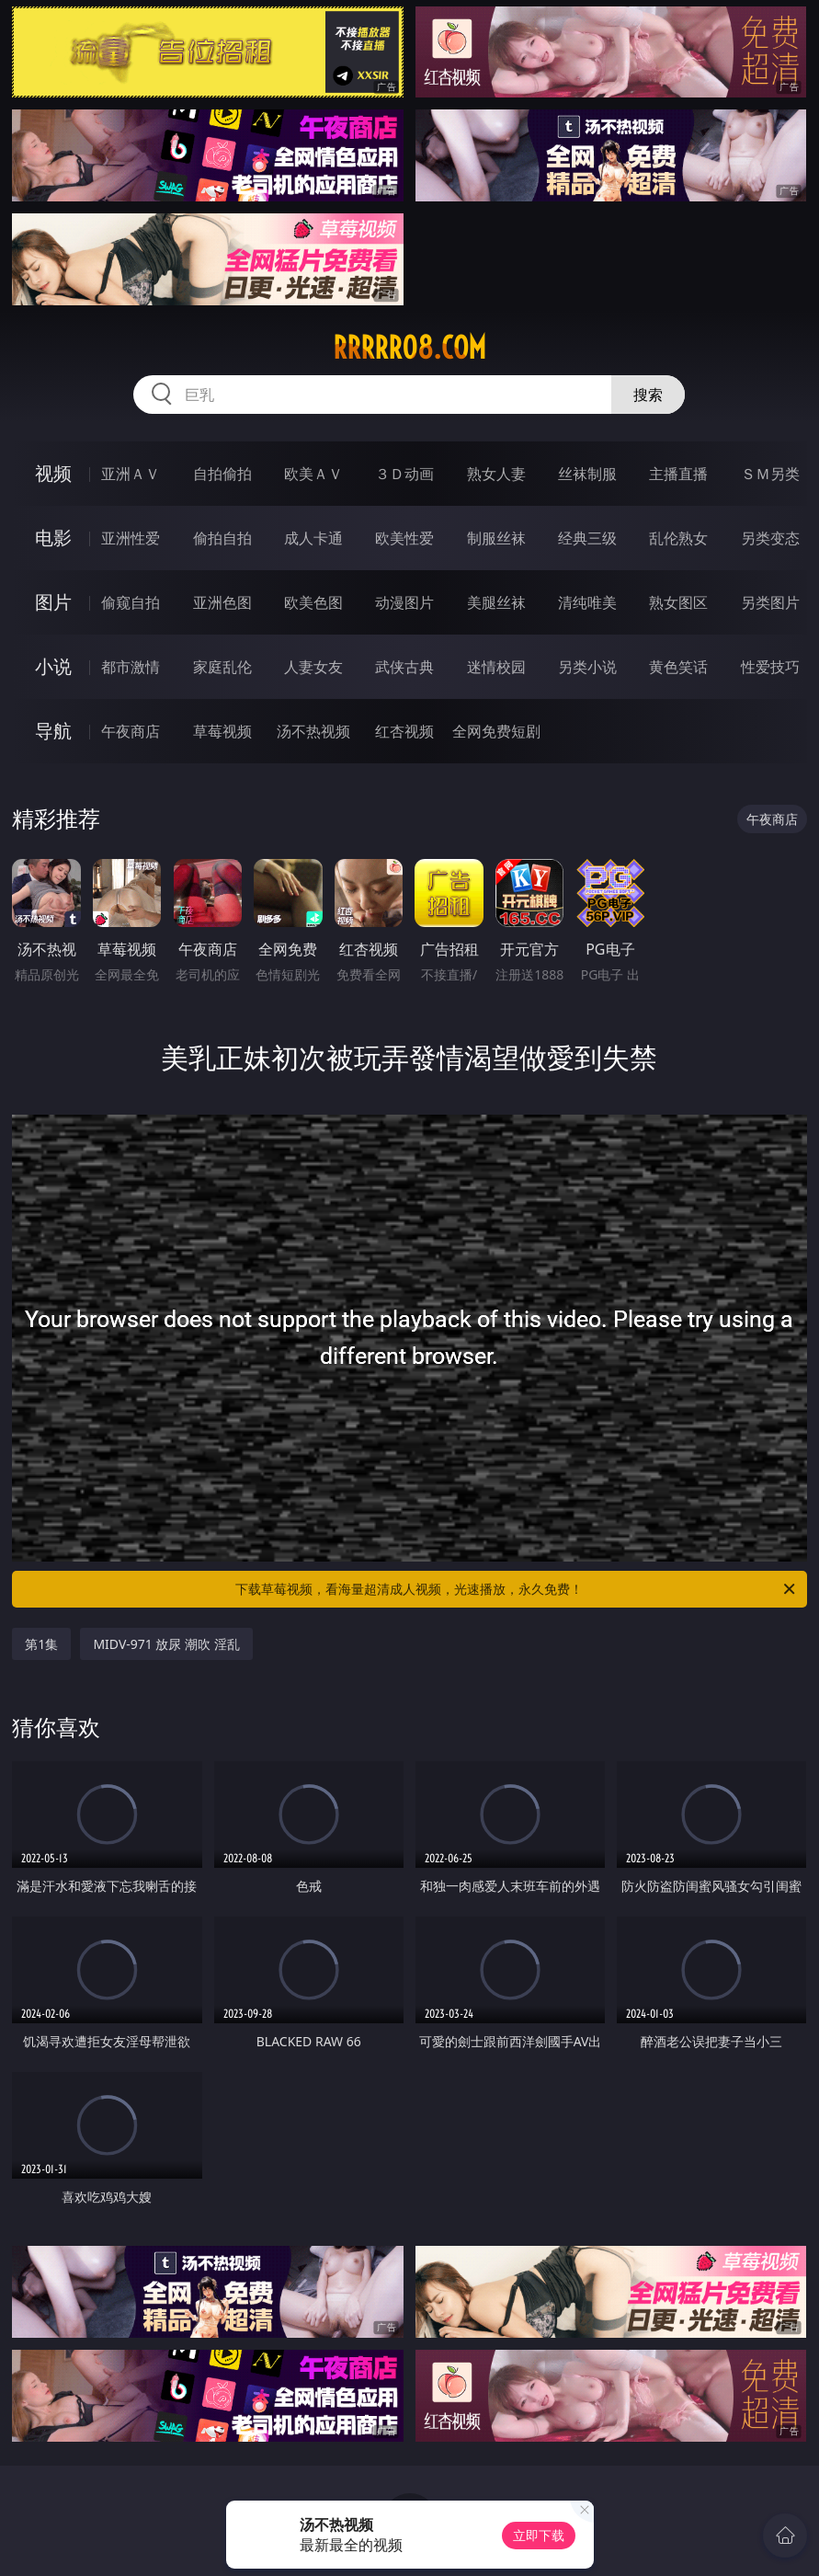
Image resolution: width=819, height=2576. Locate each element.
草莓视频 (222, 731)
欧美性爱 (404, 538)
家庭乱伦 (222, 667)
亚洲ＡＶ (130, 474)
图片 (53, 602)
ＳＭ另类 (770, 474)
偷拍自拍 (222, 538)
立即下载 (538, 2535)
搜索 (648, 394)
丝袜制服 (587, 474)
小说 (53, 666)
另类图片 (770, 602)
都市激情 (130, 667)
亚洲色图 (222, 602)
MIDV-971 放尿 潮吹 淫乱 (166, 1644)
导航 (53, 730)
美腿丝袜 (496, 602)
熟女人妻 (496, 474)
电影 (53, 537)
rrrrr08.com (409, 347)
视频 (53, 473)
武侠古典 (404, 667)
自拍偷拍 (222, 474)
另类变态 (770, 538)
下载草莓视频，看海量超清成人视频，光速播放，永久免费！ (516, 1589)
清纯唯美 (587, 602)
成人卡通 (313, 538)
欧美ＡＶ (313, 474)
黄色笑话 (678, 667)
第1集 (41, 1644)
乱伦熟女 (678, 538)
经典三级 (587, 538)
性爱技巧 (770, 667)
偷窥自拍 (130, 602)
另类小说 (587, 667)
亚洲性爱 (130, 538)
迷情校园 (496, 667)
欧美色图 (313, 602)
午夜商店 (130, 731)
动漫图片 (404, 602)
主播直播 (678, 474)
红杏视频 (404, 731)
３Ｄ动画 (404, 474)
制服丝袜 (496, 538)
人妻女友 (313, 667)
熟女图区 (678, 602)
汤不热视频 (313, 731)
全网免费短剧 (496, 731)
